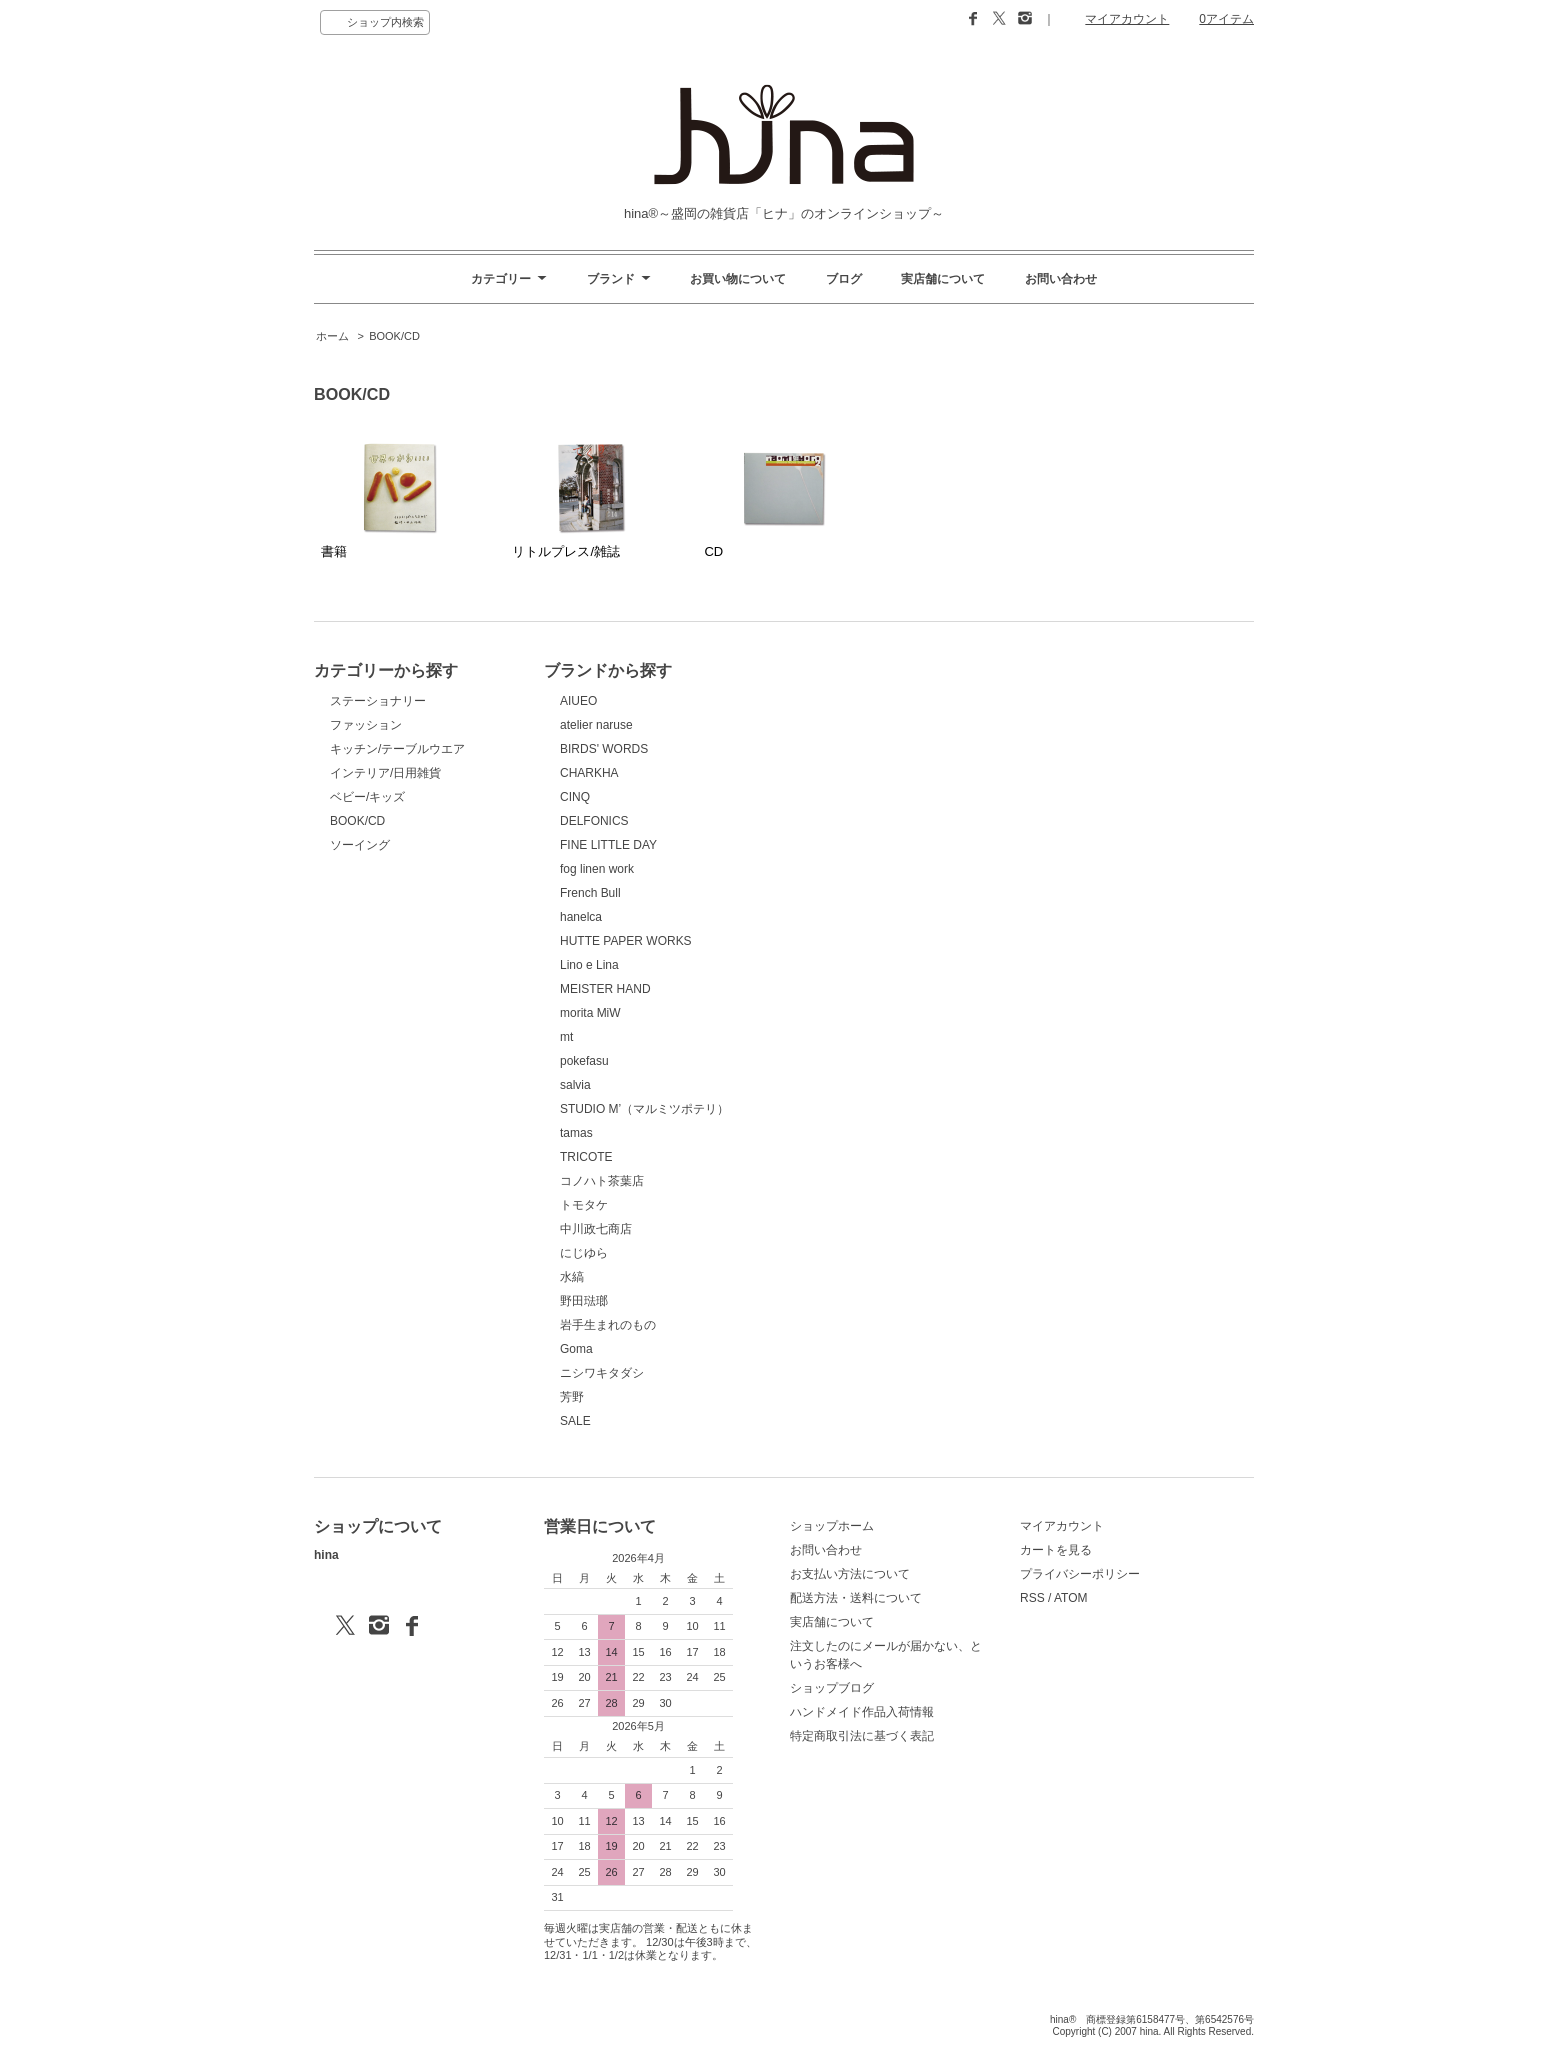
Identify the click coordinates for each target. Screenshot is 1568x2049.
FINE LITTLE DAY (608, 845)
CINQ (575, 797)
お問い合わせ (1061, 279)
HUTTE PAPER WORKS (626, 941)
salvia (575, 1085)
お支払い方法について (850, 1574)
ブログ (844, 279)
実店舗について (943, 279)
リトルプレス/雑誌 (576, 499)
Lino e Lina (589, 965)
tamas (576, 1133)
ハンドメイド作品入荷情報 (862, 1712)
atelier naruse (596, 725)
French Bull (590, 893)
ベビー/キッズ (367, 797)
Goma (576, 1349)
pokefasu (584, 1061)
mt (566, 1037)
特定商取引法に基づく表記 (862, 1736)
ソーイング (360, 845)
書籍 (385, 499)
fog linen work (597, 869)
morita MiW (590, 1013)
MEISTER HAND (605, 989)
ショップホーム (832, 1526)
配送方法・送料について (856, 1598)
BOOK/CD (394, 336)
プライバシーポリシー (1080, 1574)
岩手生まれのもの (608, 1325)
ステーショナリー (378, 701)
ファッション (366, 725)
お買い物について (738, 279)
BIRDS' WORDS (604, 749)
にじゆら (584, 1253)
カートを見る (1056, 1550)
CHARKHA (589, 773)
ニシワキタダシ (602, 1373)
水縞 (572, 1277)
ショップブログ (832, 1688)
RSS (1032, 1598)
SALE (575, 1421)
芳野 (572, 1397)
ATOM (1071, 1598)
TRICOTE (586, 1157)
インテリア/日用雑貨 (385, 773)
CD (768, 499)
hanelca (581, 917)
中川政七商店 (596, 1229)
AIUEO (578, 701)
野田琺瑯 (584, 1301)
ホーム (332, 336)
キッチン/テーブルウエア (397, 749)
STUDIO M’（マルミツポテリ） (644, 1109)
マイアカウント (1127, 19)
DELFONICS (594, 821)
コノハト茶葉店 (602, 1181)
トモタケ (584, 1205)
